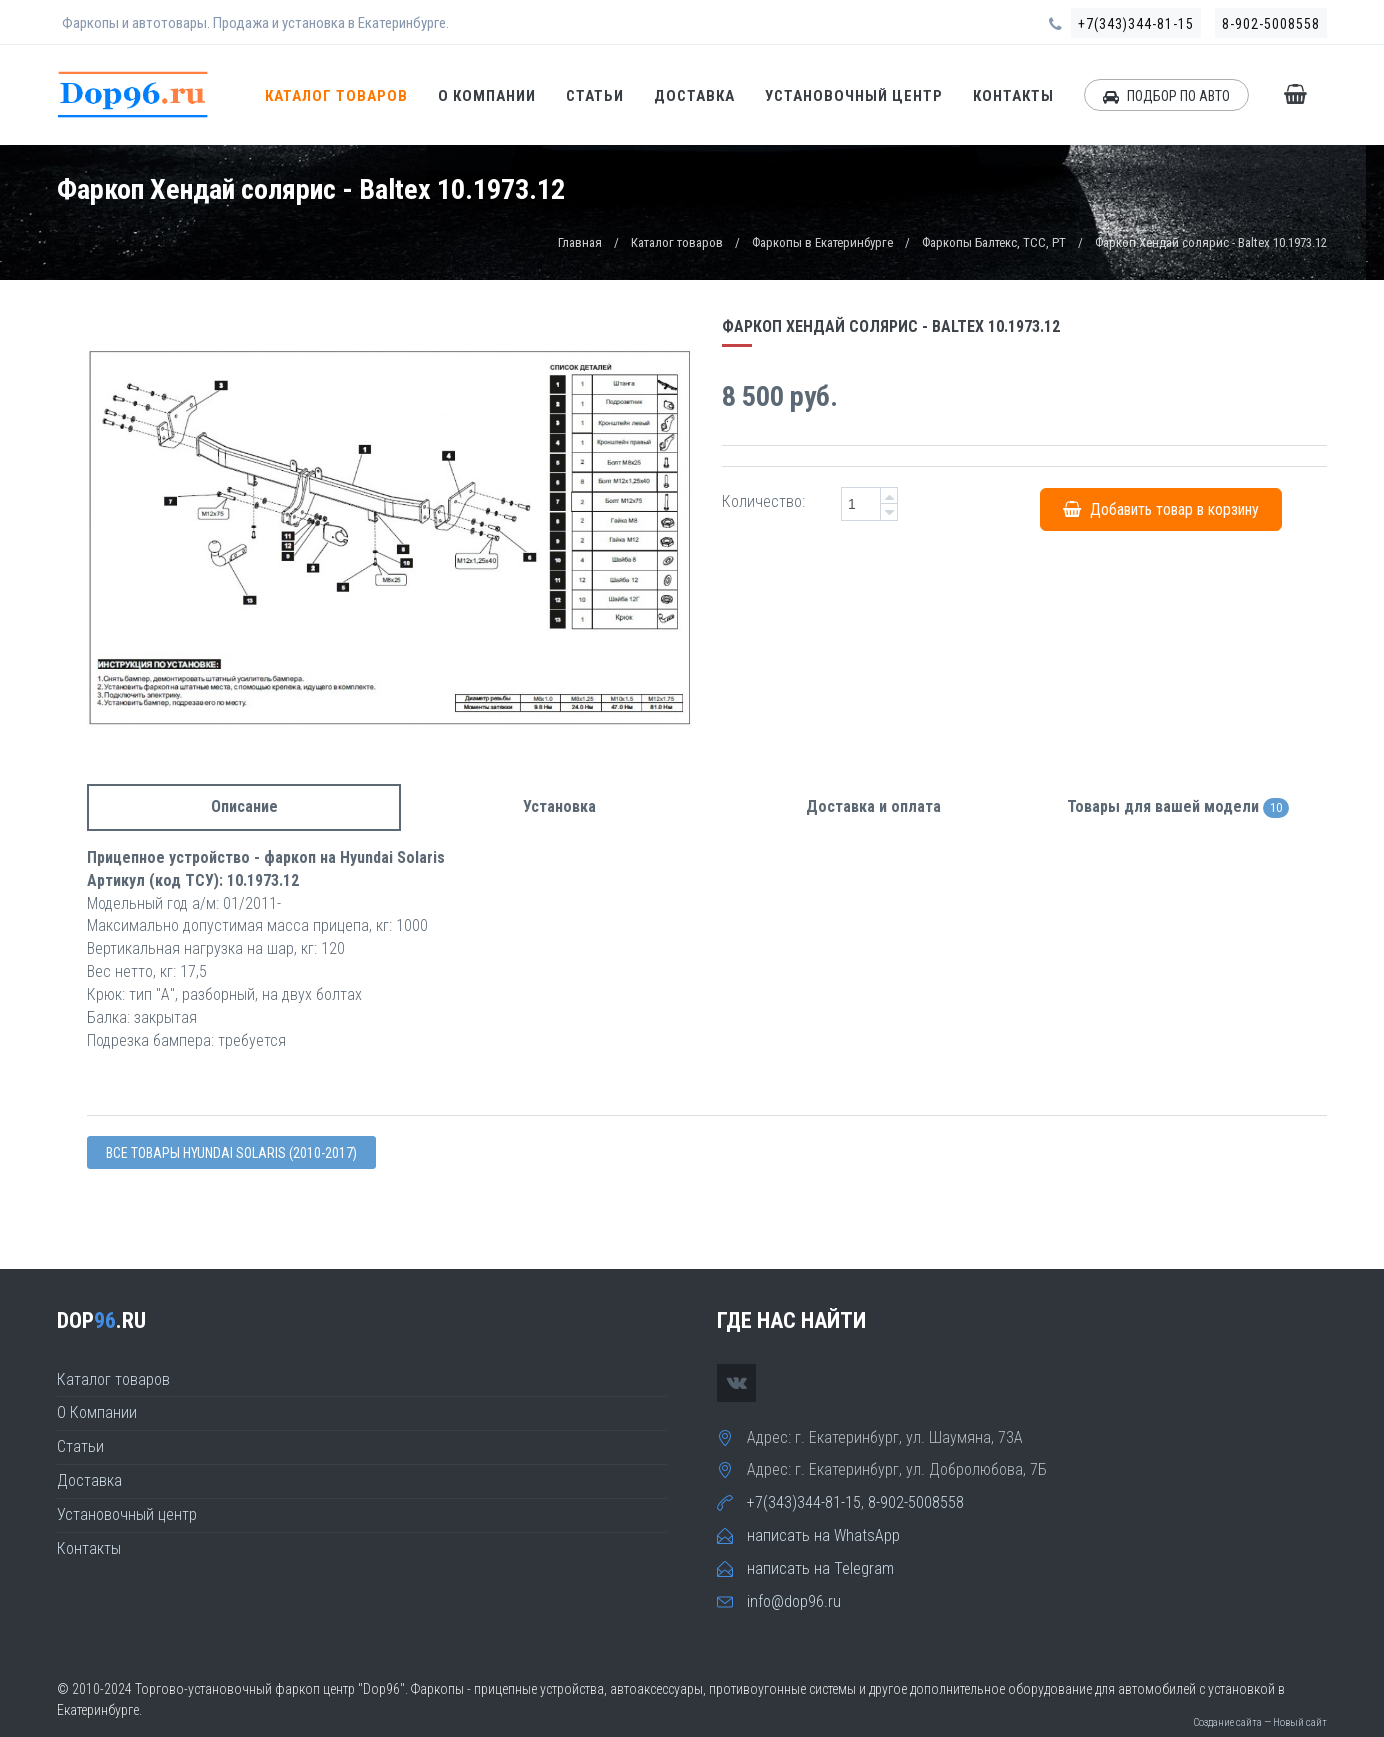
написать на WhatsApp (823, 1535)
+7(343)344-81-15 (1136, 24)
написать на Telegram (820, 1568)
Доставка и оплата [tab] (873, 806)
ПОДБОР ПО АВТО (1166, 96)
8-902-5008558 (1271, 24)
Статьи (595, 96)
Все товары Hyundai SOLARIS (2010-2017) (231, 1153)
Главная (580, 242)
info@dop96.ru (794, 1601)
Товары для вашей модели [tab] (1178, 807)
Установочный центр (854, 96)
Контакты (1013, 96)
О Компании (487, 96)
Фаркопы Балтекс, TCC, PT (994, 242)
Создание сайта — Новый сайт (1260, 1722)
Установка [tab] (559, 806)
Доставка (694, 96)
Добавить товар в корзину (1161, 508)
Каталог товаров (336, 96)
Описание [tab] (244, 806)
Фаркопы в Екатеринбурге (822, 242)
